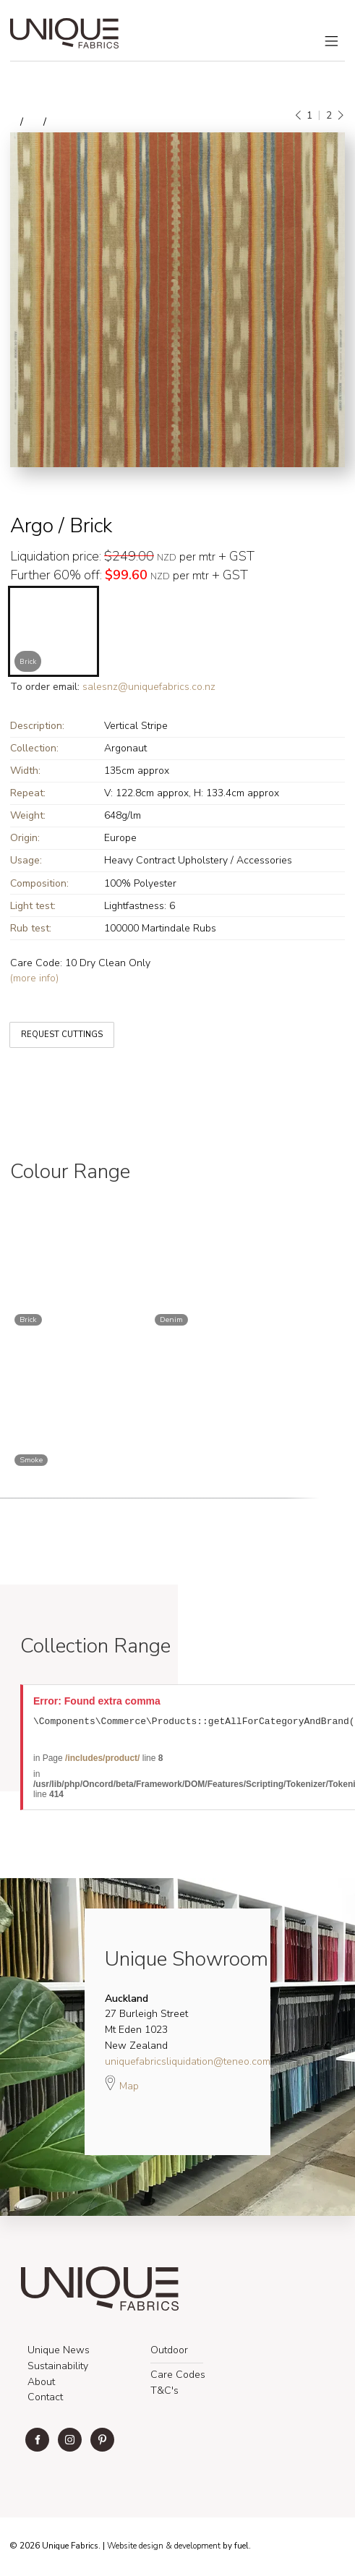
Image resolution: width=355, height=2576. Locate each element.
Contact (45, 2399)
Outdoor (169, 2352)
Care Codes (177, 2377)
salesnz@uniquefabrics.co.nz (148, 687)
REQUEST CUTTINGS (51, 1023)
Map (122, 2085)
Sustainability (57, 2368)
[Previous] (299, 116)
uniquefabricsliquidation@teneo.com (187, 2063)
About (41, 2384)
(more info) (34, 978)
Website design (135, 2548)
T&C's (164, 2393)
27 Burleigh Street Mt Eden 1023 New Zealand (146, 2024)
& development (193, 2548)
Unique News (58, 2352)
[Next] (340, 116)
